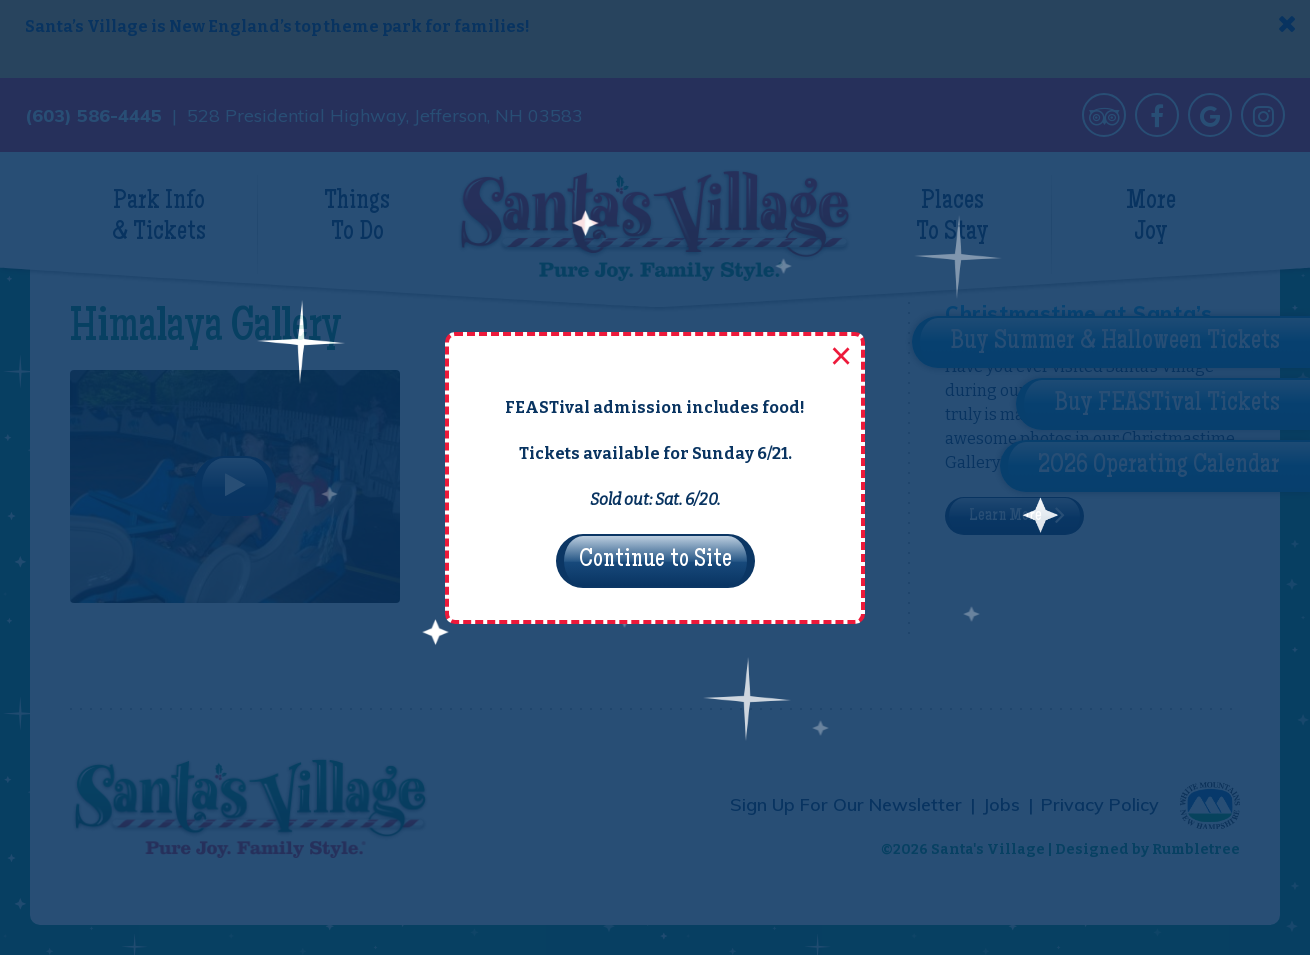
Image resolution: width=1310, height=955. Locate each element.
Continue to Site (655, 561)
